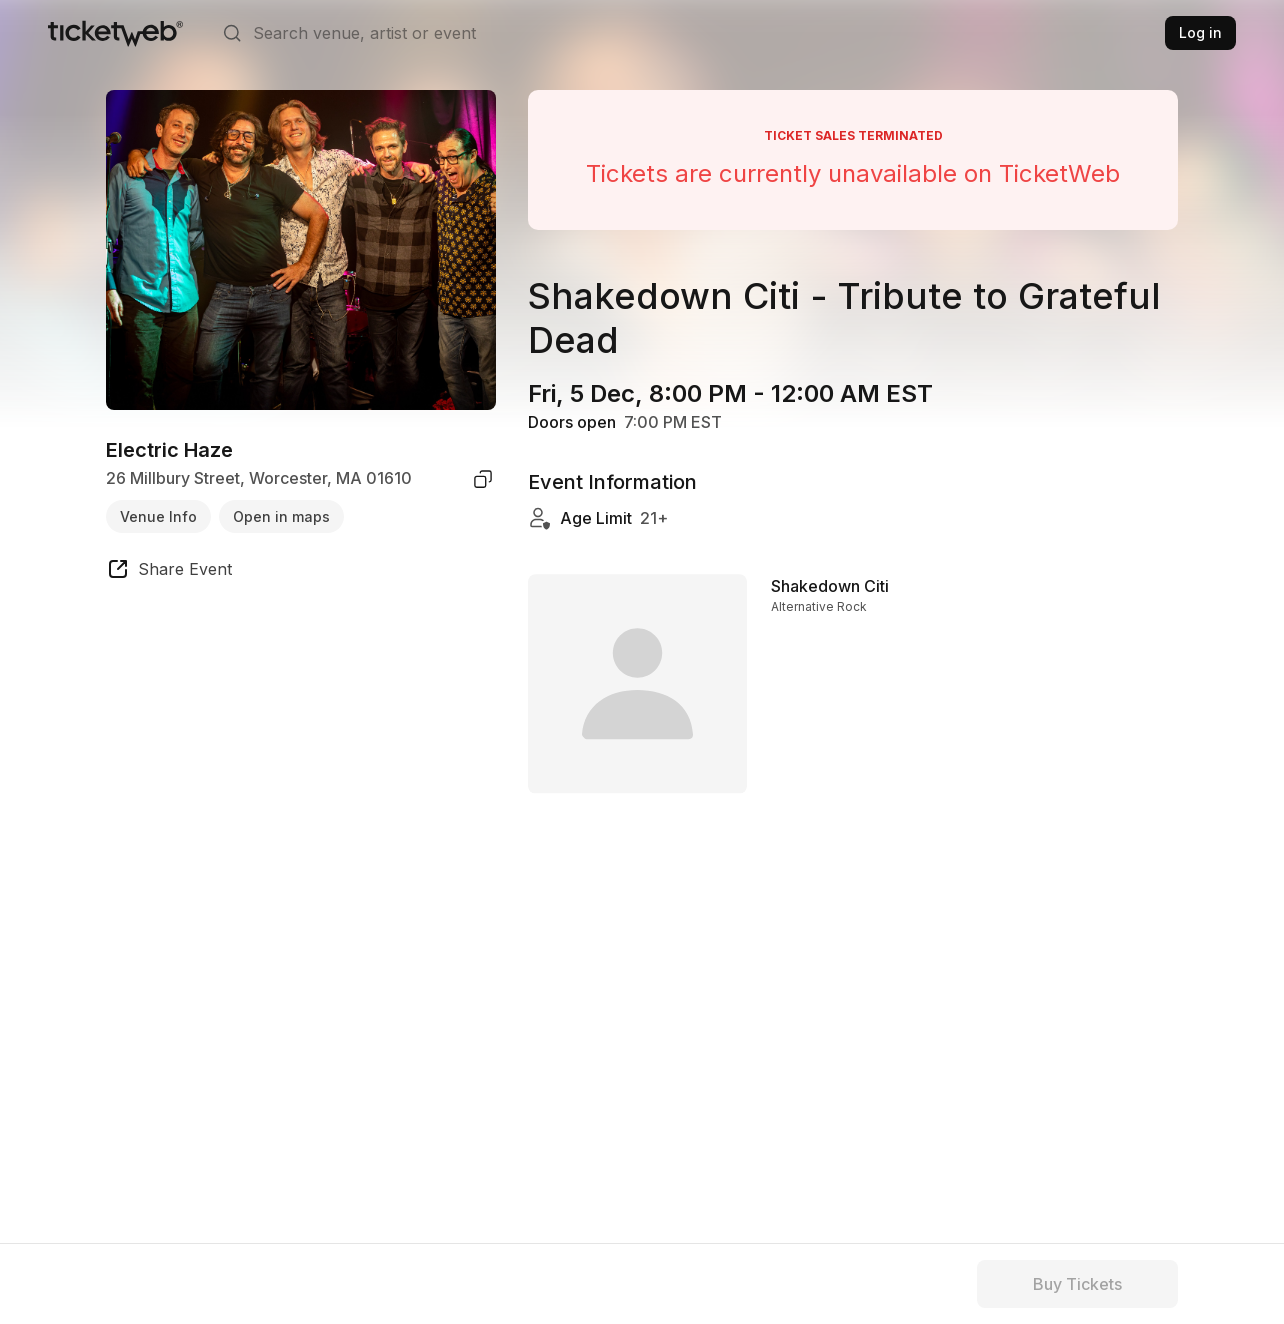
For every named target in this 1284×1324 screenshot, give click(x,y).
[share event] (169, 572)
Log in (1200, 32)
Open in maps (281, 516)
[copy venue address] (483, 479)
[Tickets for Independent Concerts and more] (115, 33)
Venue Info (158, 516)
